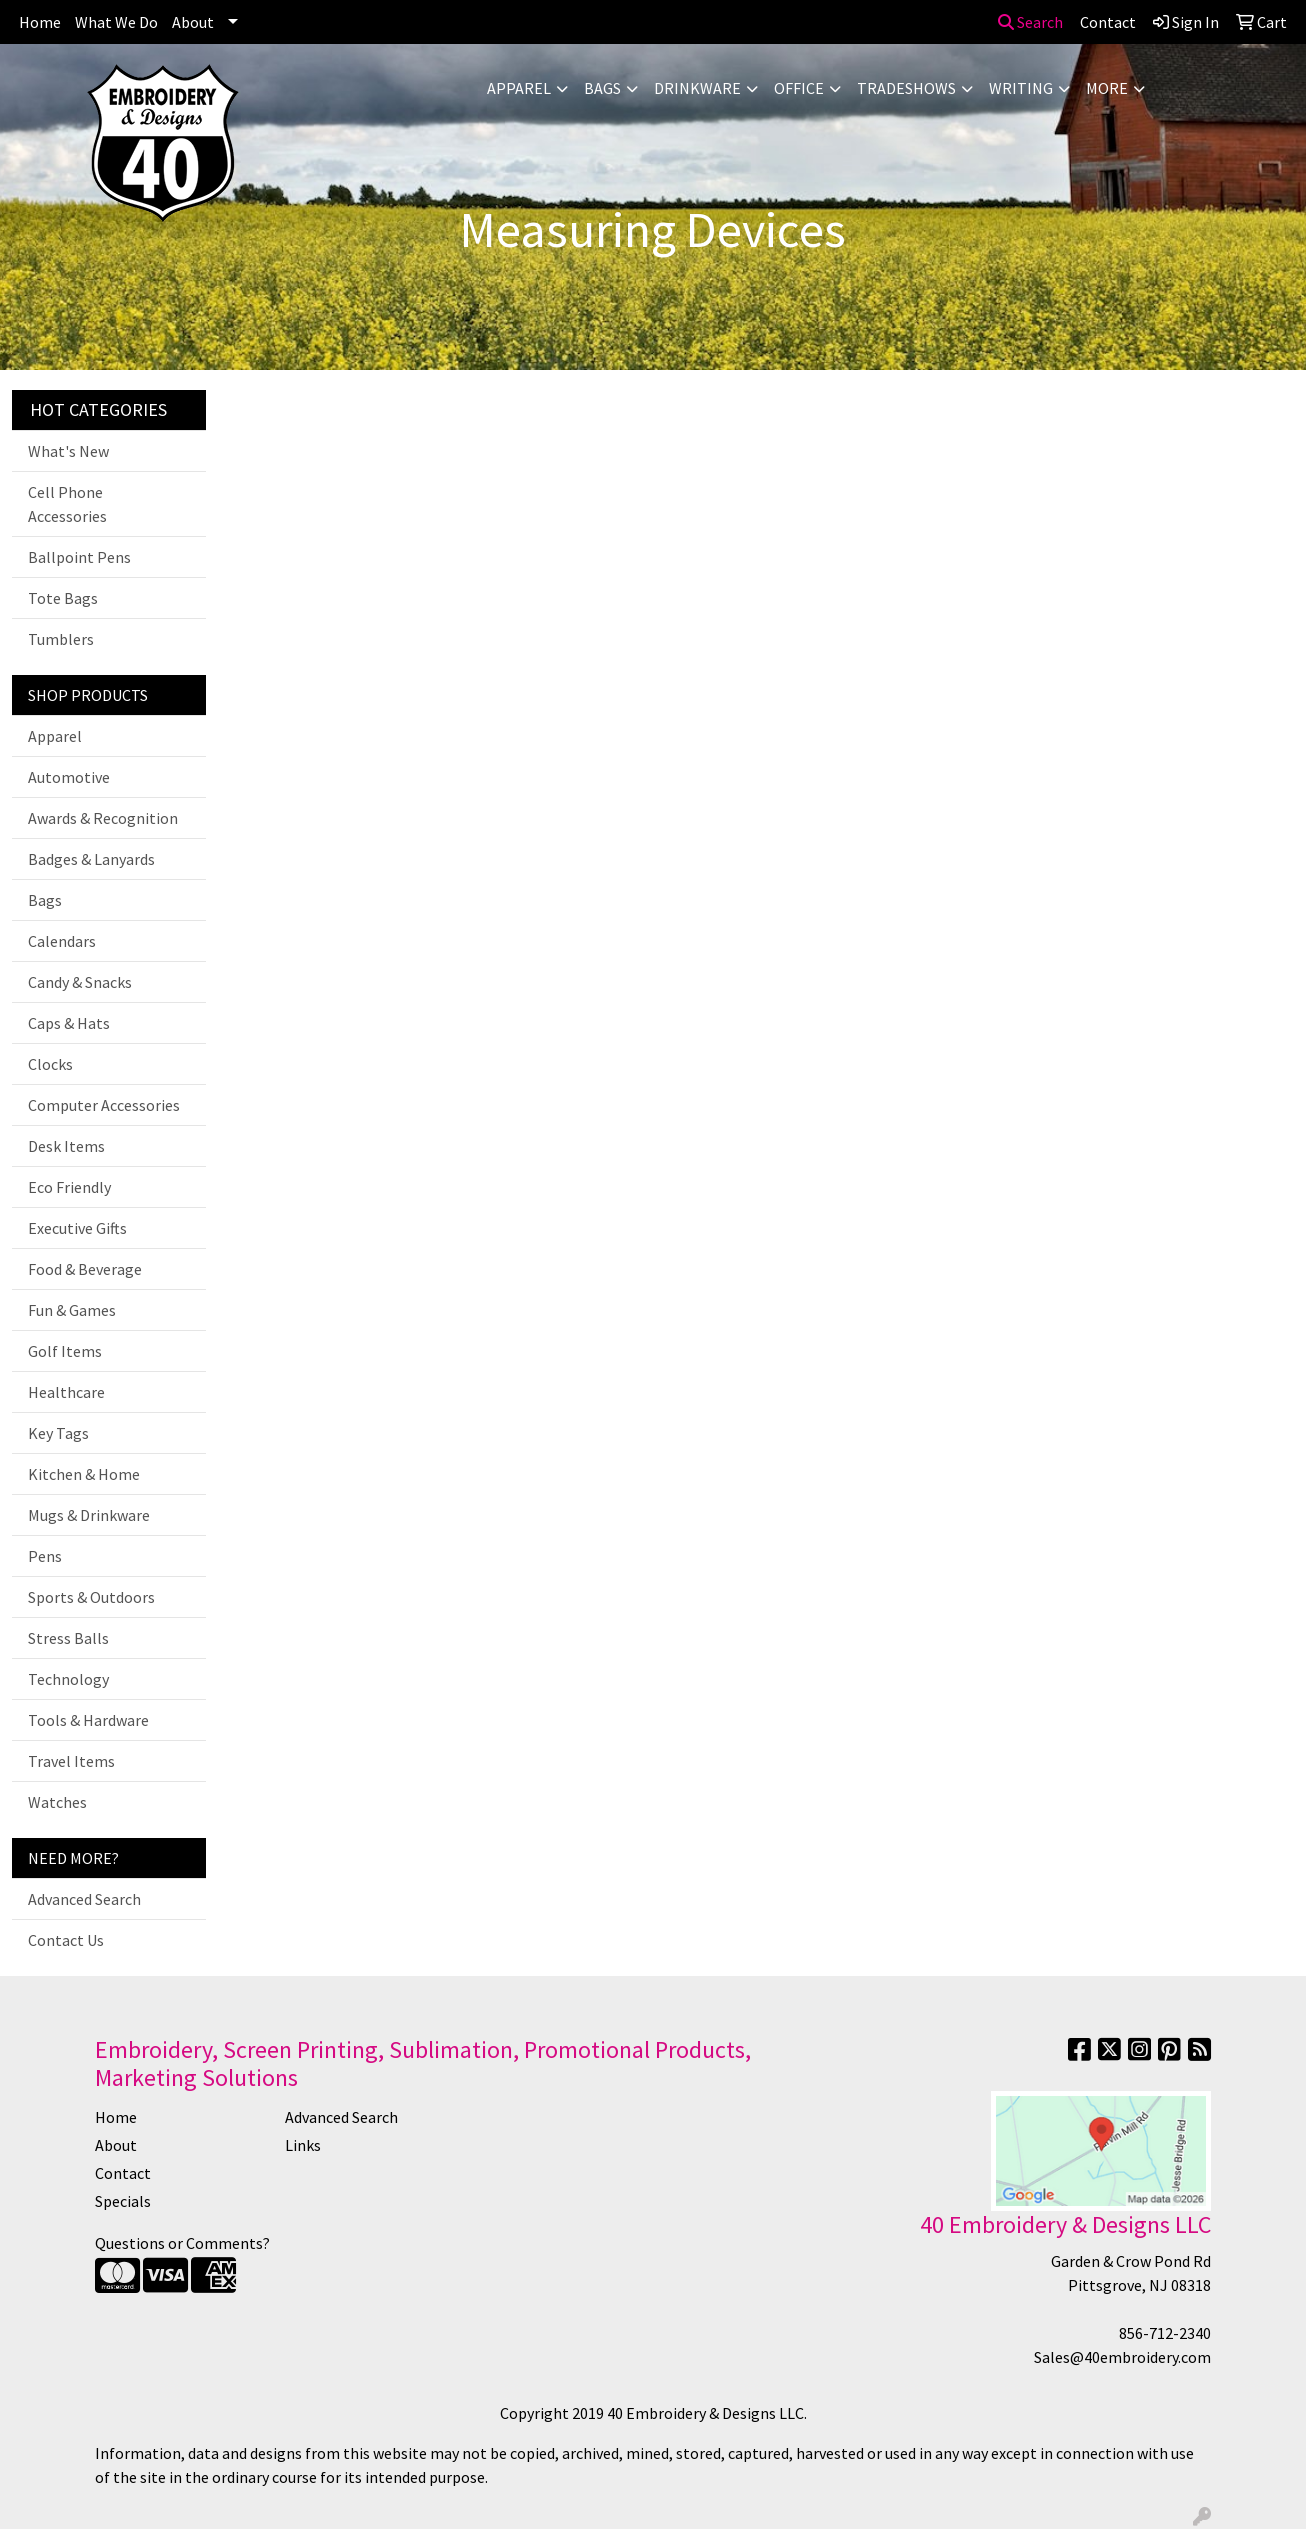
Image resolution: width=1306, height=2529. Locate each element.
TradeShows (906, 88)
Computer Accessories (104, 1105)
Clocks (50, 1064)
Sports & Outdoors (91, 1597)
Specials (123, 2201)
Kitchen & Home (84, 1474)
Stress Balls (68, 1638)
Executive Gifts (77, 1228)
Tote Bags (63, 598)
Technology (68, 1679)
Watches (57, 1802)
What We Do (116, 22)
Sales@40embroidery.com (1122, 2357)
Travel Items (71, 1761)
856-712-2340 (1165, 2333)
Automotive (69, 777)
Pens (45, 1556)
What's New (68, 451)
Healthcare (66, 1392)
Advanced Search (84, 1899)
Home (40, 22)
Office (799, 88)
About (193, 22)
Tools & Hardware (88, 1720)
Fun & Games (72, 1310)
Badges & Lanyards (91, 859)
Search (1030, 22)
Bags (602, 88)
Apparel (519, 88)
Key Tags (58, 1433)
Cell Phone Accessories (67, 504)
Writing (1021, 88)
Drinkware (697, 88)
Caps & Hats (69, 1023)
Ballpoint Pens (79, 557)
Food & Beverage (85, 1269)
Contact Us (66, 1940)
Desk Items (66, 1146)
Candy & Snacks (80, 982)
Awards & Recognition (103, 818)
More (1107, 88)
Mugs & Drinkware (89, 1515)
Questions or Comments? (182, 2243)
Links (303, 2145)
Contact (123, 2173)
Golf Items (65, 1351)
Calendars (62, 941)
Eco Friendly (69, 1187)
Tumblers (61, 639)
